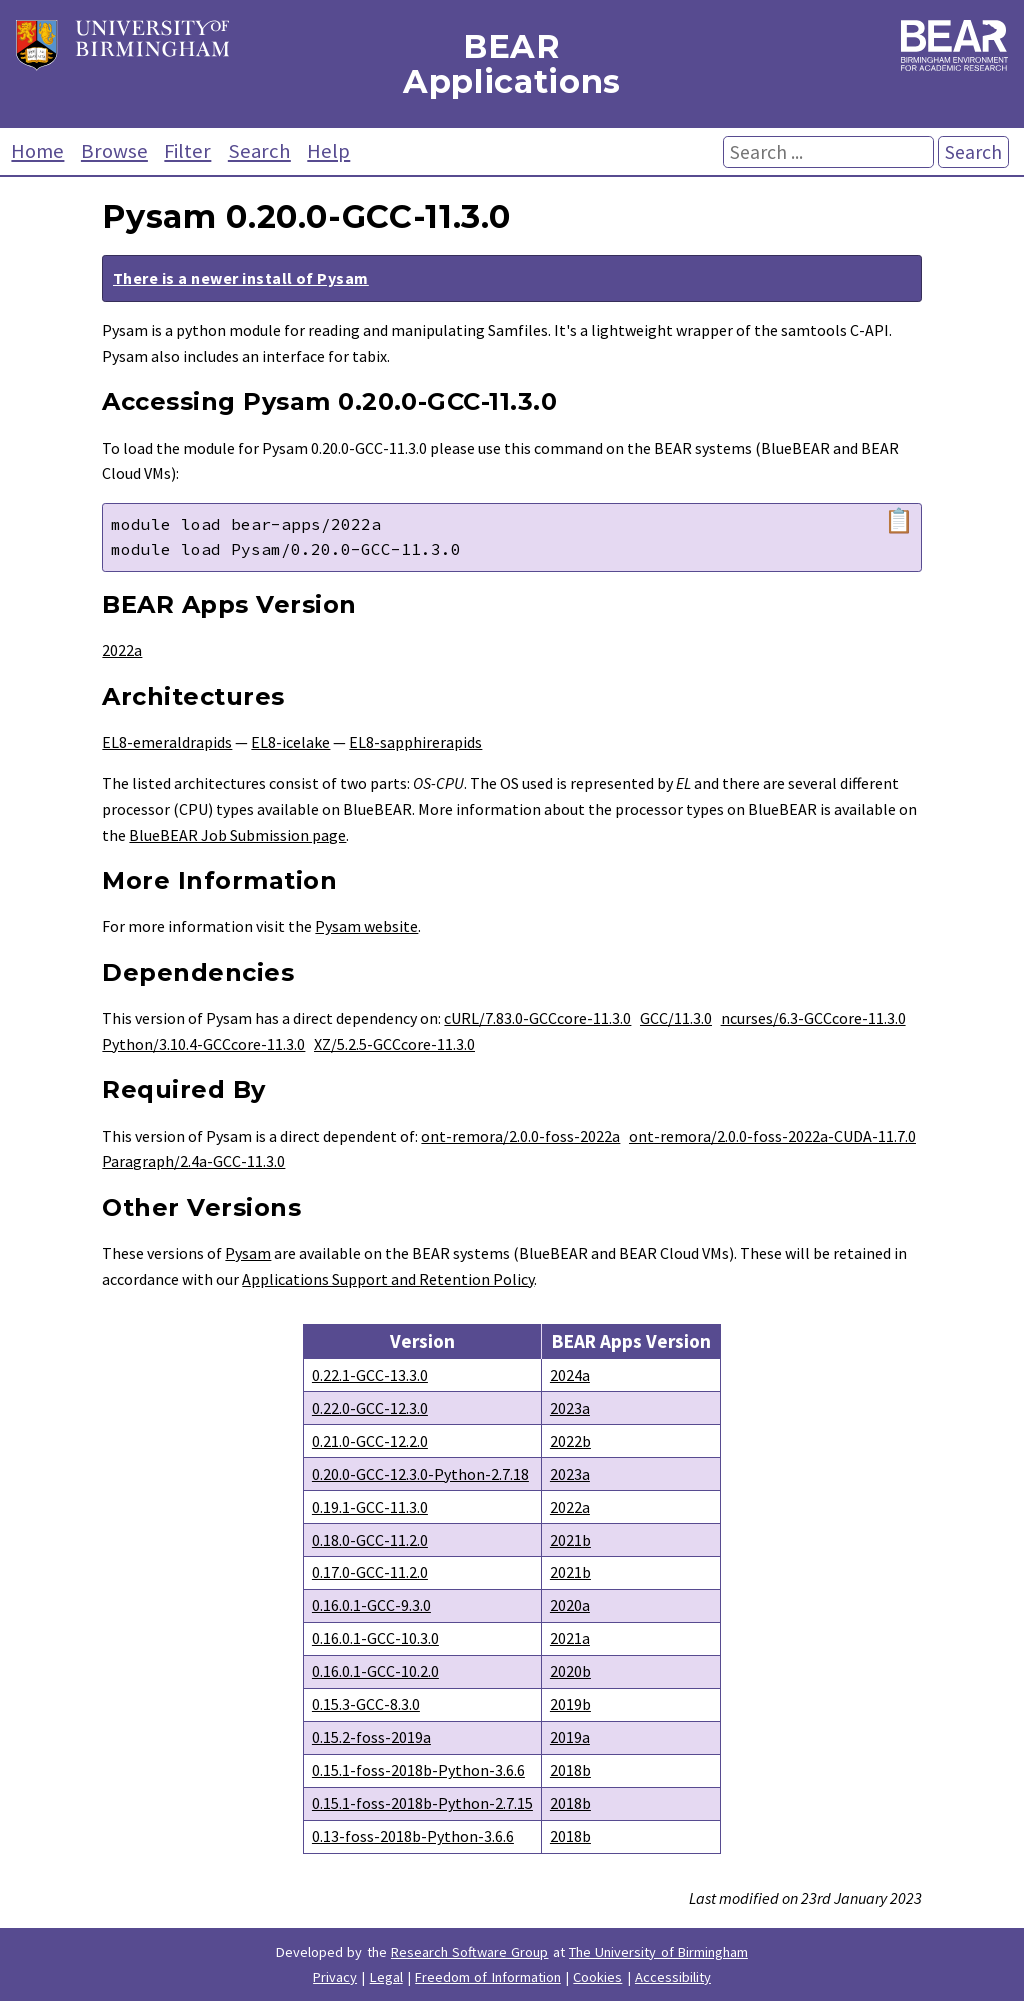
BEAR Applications (512, 64)
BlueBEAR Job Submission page (237, 835)
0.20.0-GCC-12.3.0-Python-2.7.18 (420, 1474)
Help (328, 151)
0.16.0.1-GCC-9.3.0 (371, 1605)
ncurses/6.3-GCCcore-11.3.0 (813, 1018)
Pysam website (366, 926)
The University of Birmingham (658, 1952)
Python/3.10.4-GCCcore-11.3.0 (203, 1044)
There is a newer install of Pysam (241, 278)
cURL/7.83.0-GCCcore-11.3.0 (537, 1018)
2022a (122, 650)
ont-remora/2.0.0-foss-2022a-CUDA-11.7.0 (772, 1136)
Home (37, 151)
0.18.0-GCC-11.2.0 (370, 1540)
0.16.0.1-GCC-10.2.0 (375, 1671)
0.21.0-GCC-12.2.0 (370, 1441)
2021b (570, 1540)
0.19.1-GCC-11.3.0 (370, 1507)
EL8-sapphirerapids (415, 742)
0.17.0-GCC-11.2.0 (370, 1572)
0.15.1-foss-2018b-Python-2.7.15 (422, 1803)
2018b (570, 1770)
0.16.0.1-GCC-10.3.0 (375, 1638)
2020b (570, 1671)
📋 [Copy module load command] (899, 521)
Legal (386, 1977)
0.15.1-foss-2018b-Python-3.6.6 (418, 1770)
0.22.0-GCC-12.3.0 (370, 1408)
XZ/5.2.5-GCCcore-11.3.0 (394, 1044)
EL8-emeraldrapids (167, 742)
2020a (570, 1605)
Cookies (597, 1977)
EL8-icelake (290, 742)
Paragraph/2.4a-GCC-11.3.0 (193, 1161)
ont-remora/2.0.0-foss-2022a (520, 1136)
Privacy (335, 1977)
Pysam (248, 1253)
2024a (570, 1375)
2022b (570, 1441)
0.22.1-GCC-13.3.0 (370, 1375)
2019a (570, 1737)
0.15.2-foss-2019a (371, 1737)
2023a (570, 1408)
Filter (187, 151)
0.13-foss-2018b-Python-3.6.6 (413, 1836)
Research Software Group (470, 1952)
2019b (570, 1704)
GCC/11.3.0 (676, 1018)
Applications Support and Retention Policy (388, 1279)
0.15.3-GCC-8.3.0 (366, 1704)
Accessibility (673, 1977)
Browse (114, 151)
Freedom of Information (488, 1977)
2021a (570, 1638)
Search (259, 151)
